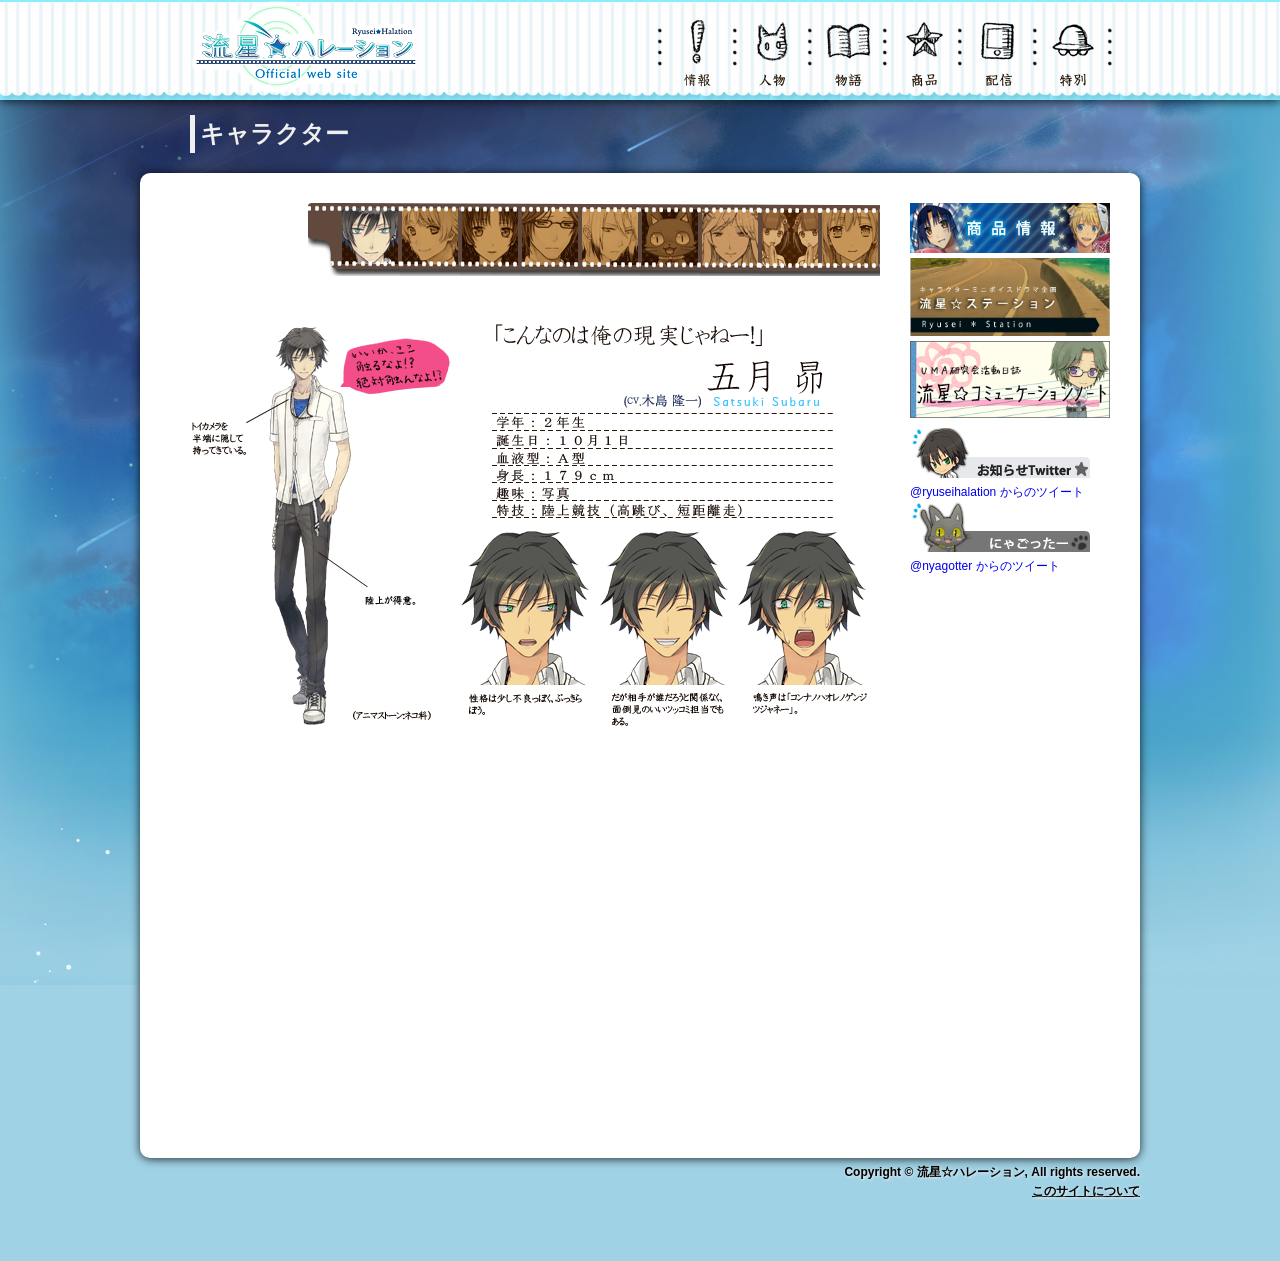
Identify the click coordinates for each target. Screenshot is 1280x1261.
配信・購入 (1000, 64)
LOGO (305, 50)
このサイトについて (1086, 1191)
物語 (850, 64)
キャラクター (775, 64)
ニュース (700, 64)
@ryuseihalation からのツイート (997, 492)
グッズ (925, 64)
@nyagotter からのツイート (985, 566)
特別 (1075, 64)
